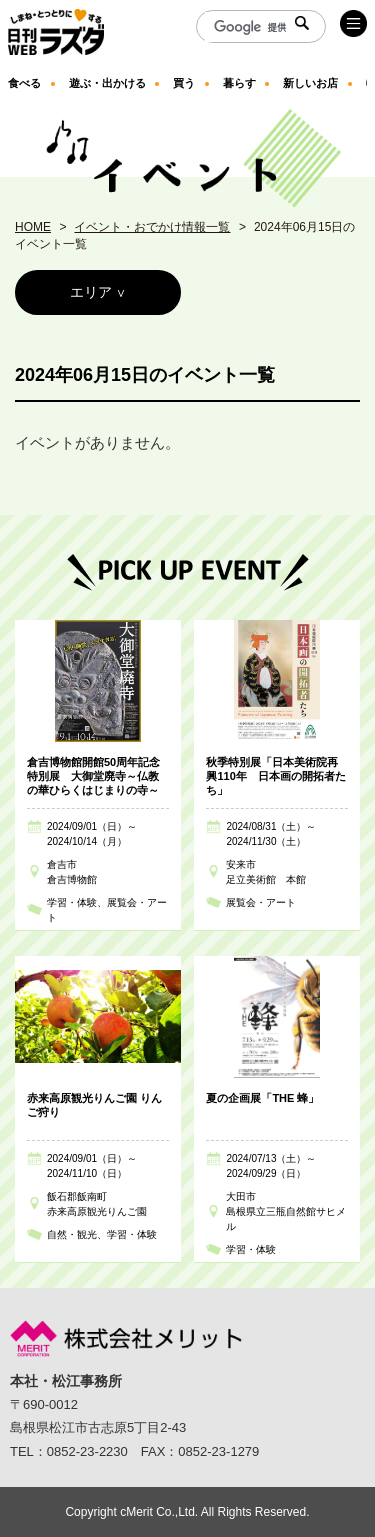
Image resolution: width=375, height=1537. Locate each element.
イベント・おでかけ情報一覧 (152, 227)
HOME (33, 227)
